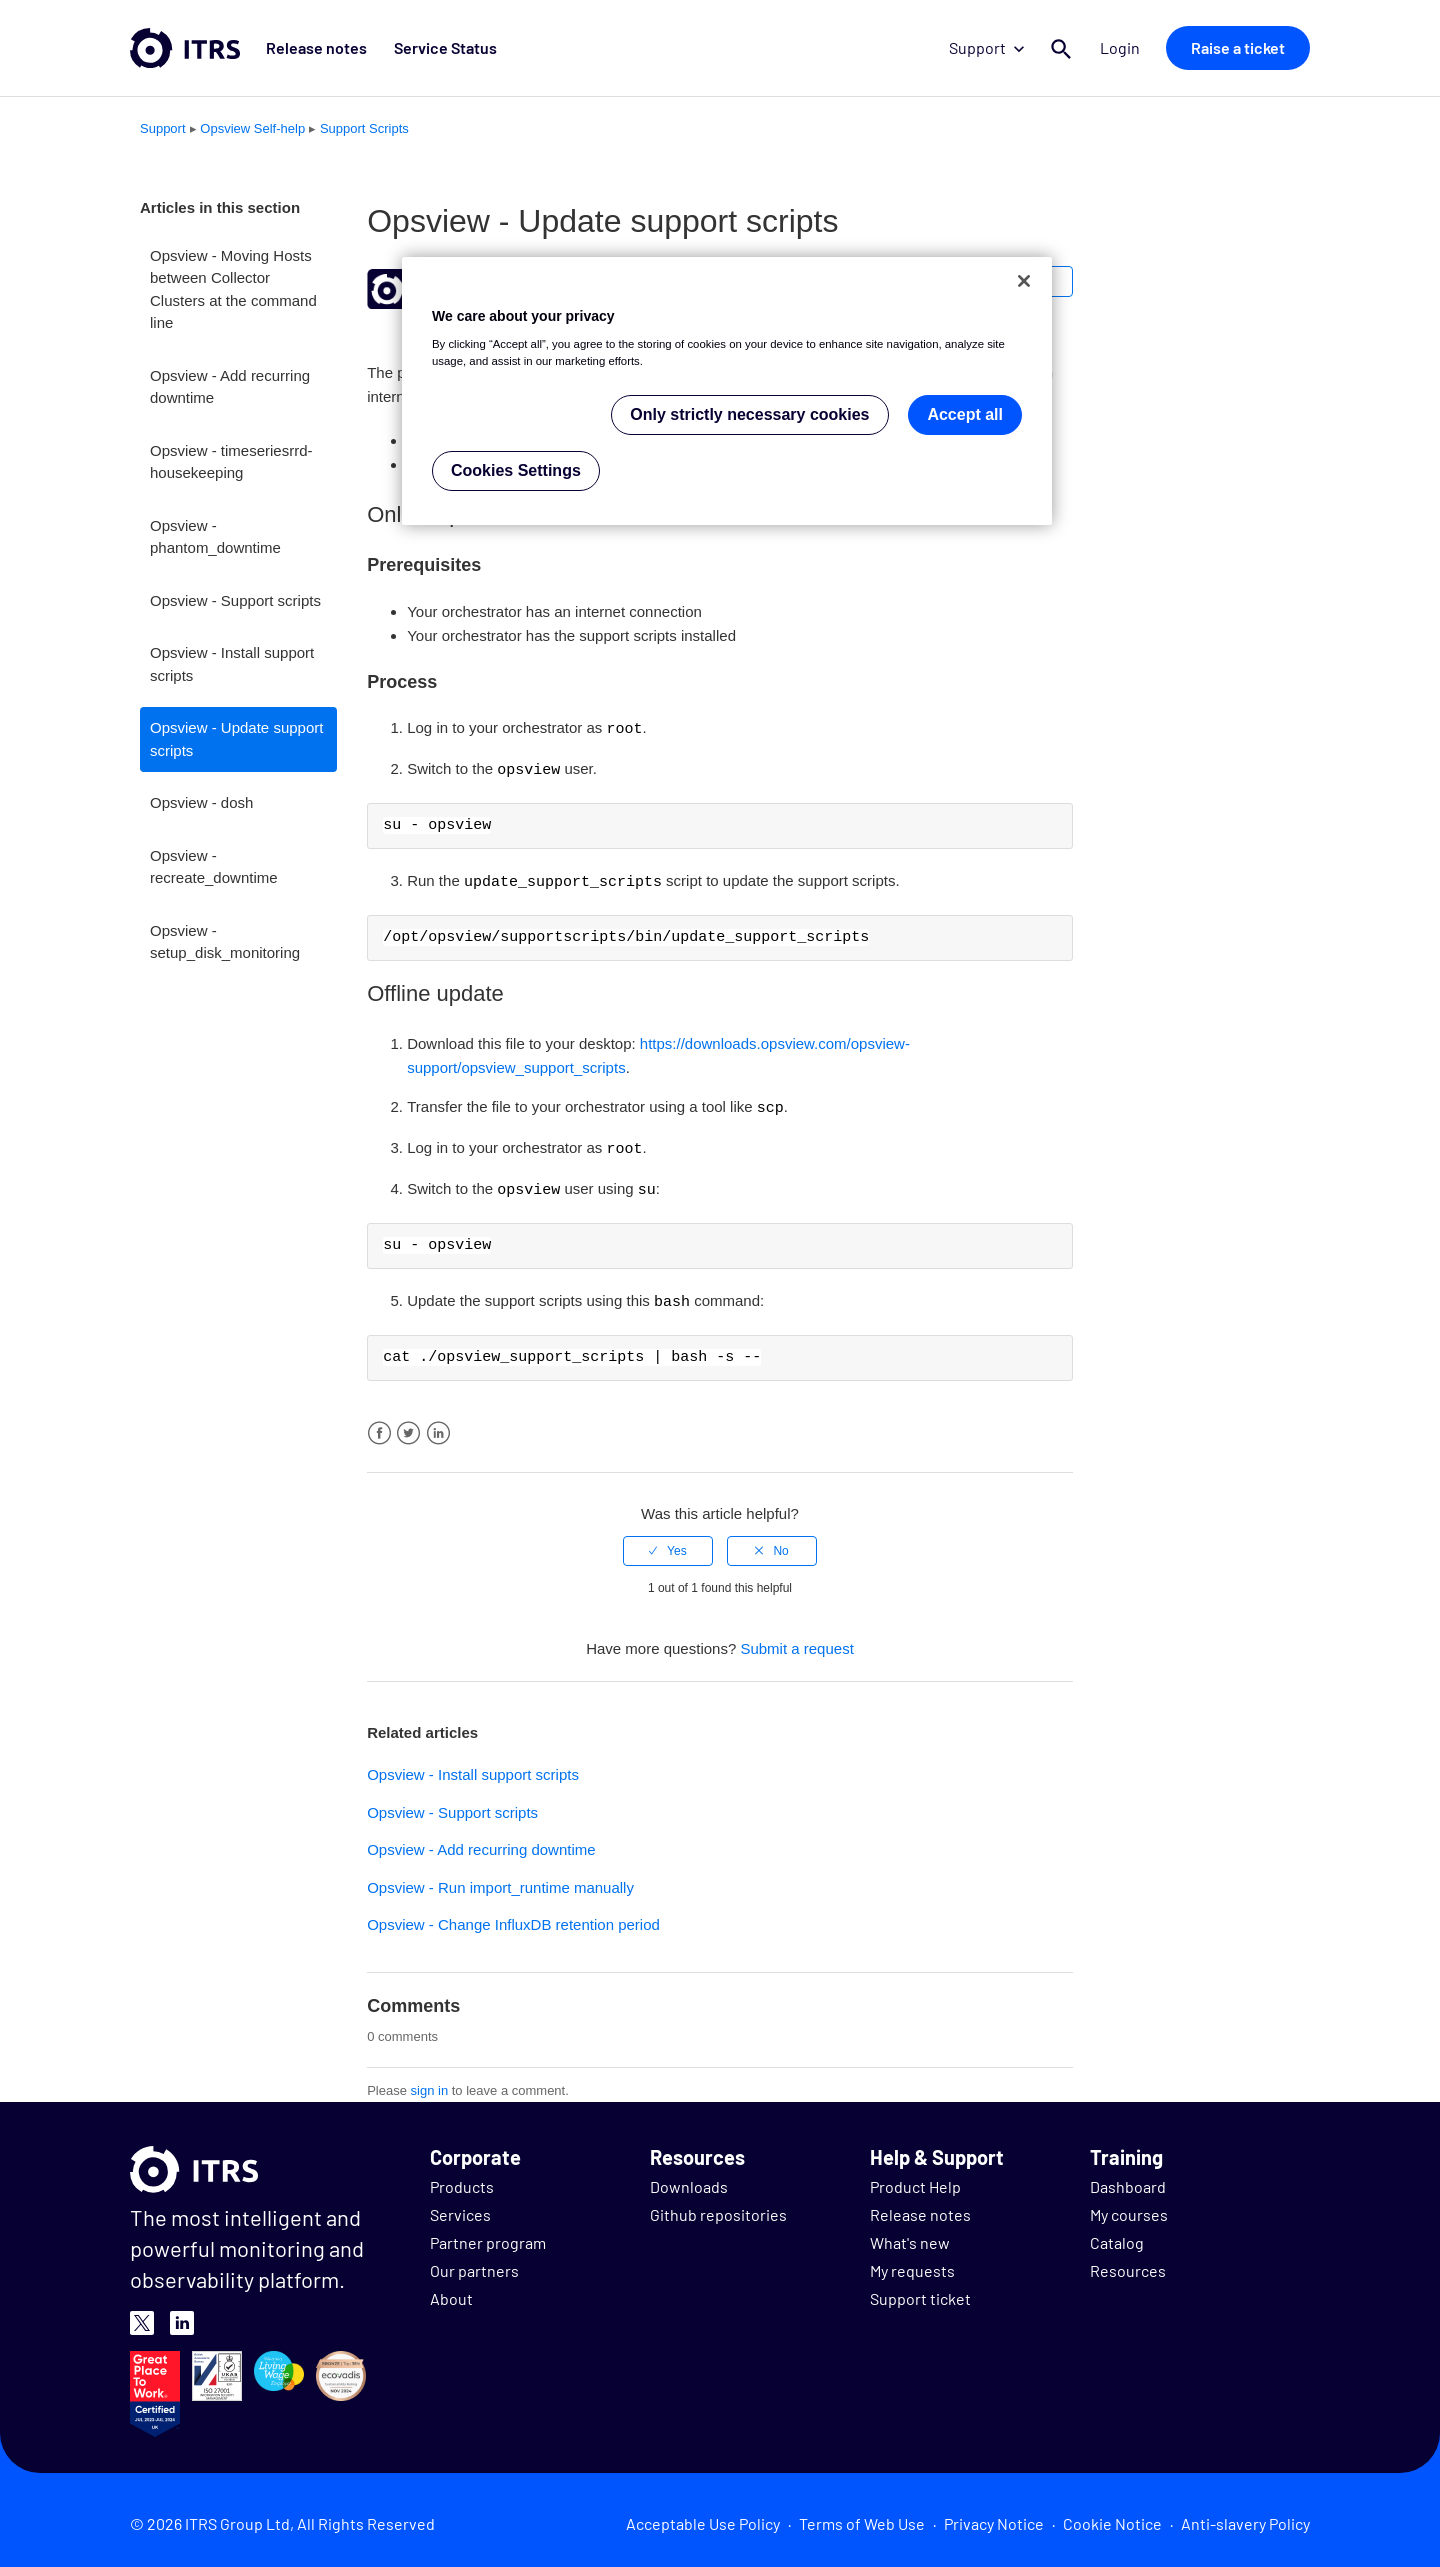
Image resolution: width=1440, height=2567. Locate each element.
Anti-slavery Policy (1245, 2516)
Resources (1128, 2263)
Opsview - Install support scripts (232, 664)
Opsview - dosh (201, 802)
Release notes (314, 47)
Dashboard (1128, 2179)
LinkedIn (438, 1426)
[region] (727, 391)
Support (989, 47)
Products (462, 2179)
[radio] (668, 1544)
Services (460, 2207)
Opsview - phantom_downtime (215, 537)
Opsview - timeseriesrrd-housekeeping (231, 462)
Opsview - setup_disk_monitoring (225, 942)
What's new (910, 2235)
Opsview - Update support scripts (236, 739)
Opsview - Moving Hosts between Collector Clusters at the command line (233, 289)
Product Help (915, 2179)
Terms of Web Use (862, 2516)
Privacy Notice (994, 2516)
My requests (912, 2263)
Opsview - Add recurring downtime (230, 387)
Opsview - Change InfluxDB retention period (513, 1917)
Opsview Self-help (252, 128)
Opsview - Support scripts (235, 600)
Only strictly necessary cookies (749, 414)
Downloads (689, 2179)
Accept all (965, 414)
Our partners (474, 2263)
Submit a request (796, 1641)
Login (1122, 47)
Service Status (440, 47)
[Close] (1024, 281)
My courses (1129, 2207)
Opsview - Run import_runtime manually (500, 1880)
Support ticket (920, 2291)
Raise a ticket (1238, 47)
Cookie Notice (1112, 2516)
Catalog (1117, 2235)
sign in (430, 2083)
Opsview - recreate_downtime (214, 867)
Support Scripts (364, 128)
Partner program (488, 2235)
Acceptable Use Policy (703, 2516)
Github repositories (718, 2207)
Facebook (379, 1426)
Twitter (408, 1426)
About (451, 2291)
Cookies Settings (516, 470)
